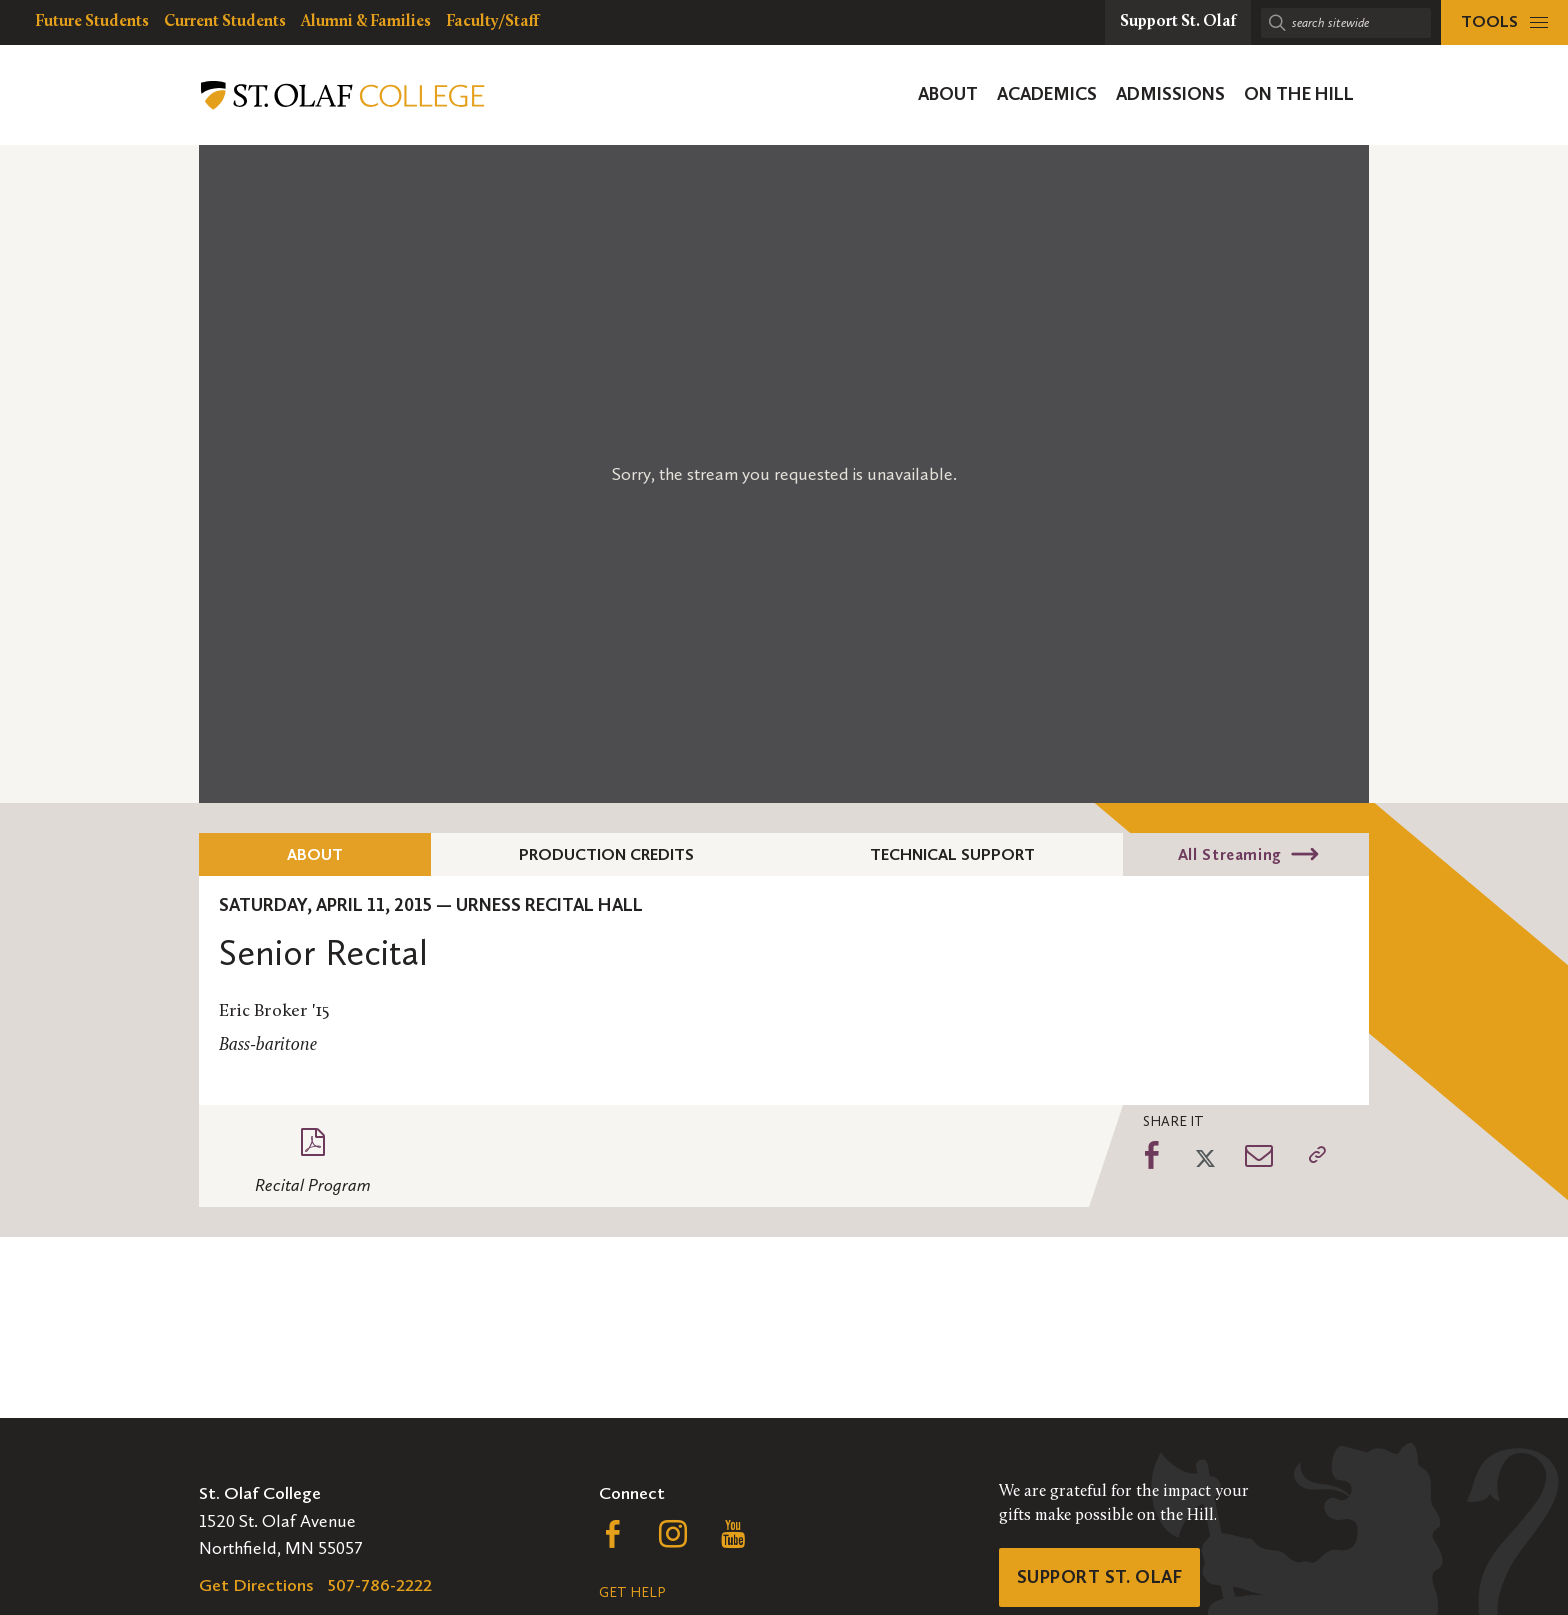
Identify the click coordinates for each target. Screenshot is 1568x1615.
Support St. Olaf (1099, 1577)
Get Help (632, 1592)
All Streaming (1230, 854)
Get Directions (256, 1585)
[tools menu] (1504, 22)
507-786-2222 (380, 1585)
